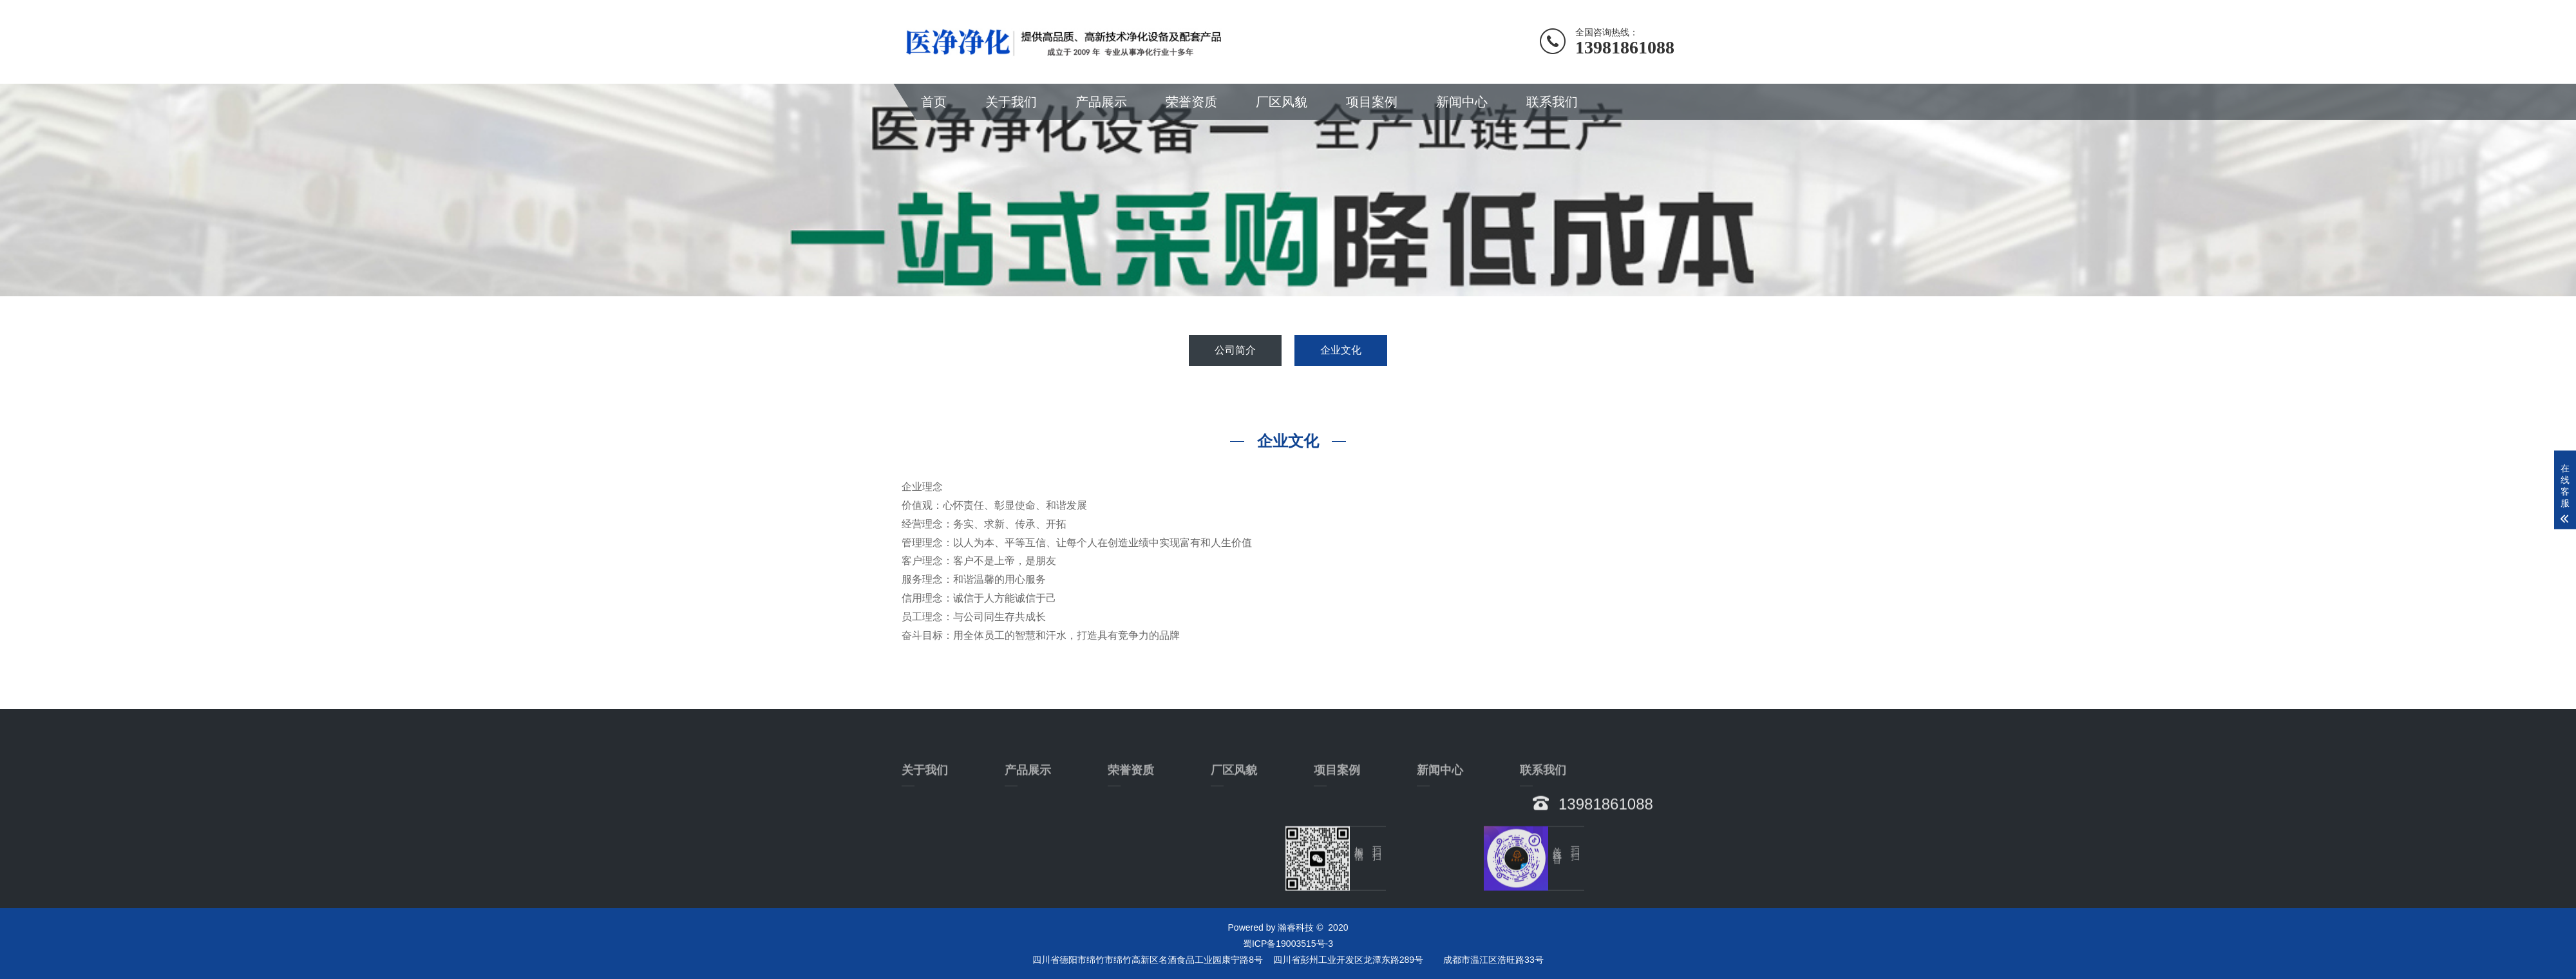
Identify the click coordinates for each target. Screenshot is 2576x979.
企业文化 (1340, 350)
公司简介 (1235, 350)
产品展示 (1101, 102)
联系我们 (1552, 102)
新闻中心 (1462, 102)
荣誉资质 (1191, 102)
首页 (934, 102)
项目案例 (1371, 102)
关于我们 (1011, 102)
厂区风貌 (1281, 102)
